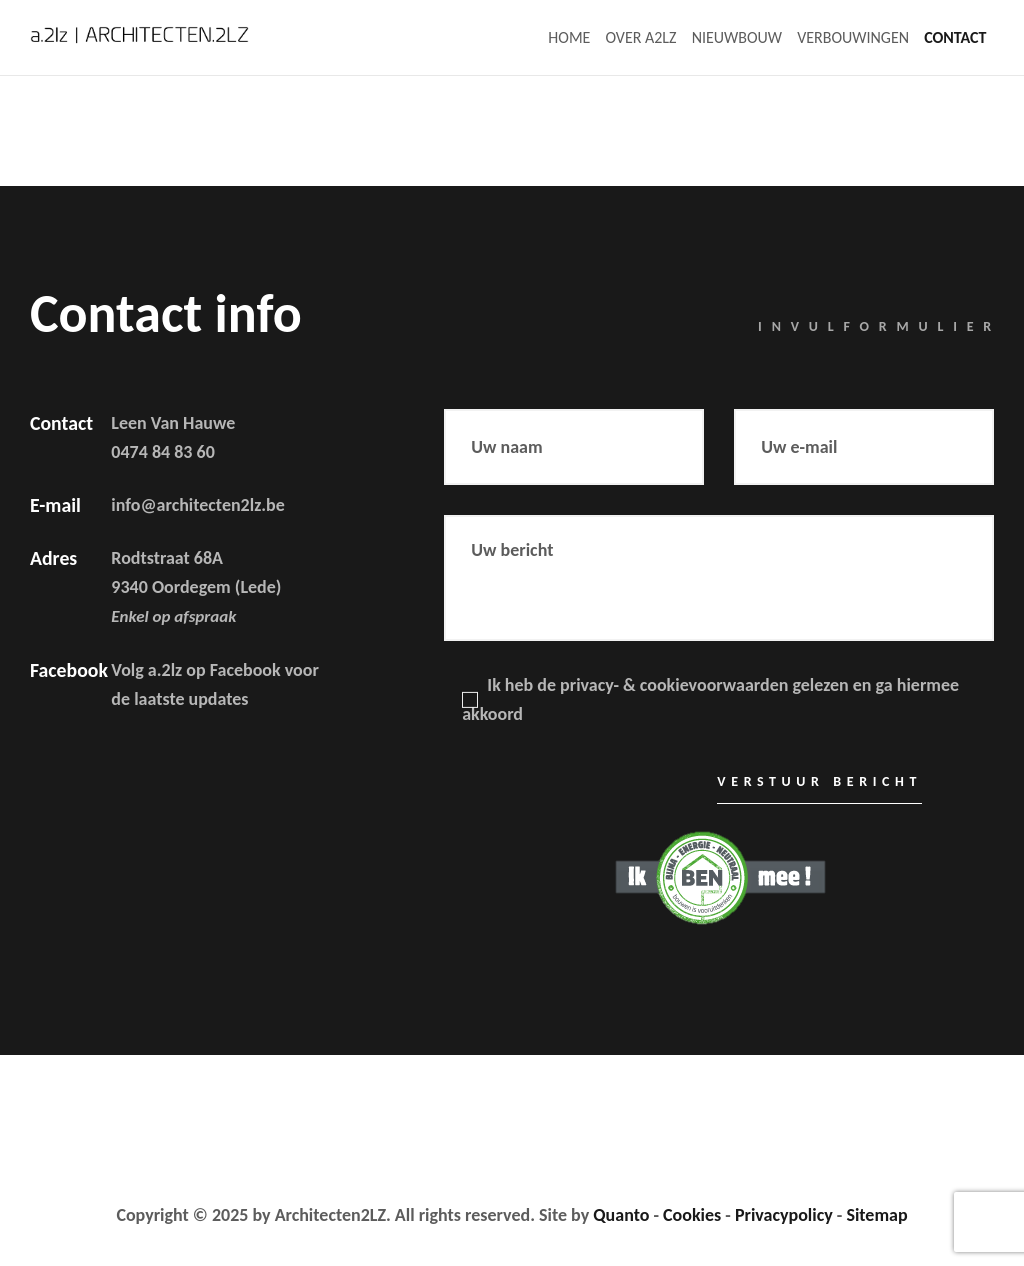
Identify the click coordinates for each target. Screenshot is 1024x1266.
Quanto (621, 1215)
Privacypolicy (784, 1215)
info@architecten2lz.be (197, 505)
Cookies (692, 1215)
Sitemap (876, 1215)
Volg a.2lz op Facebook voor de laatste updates (214, 684)
